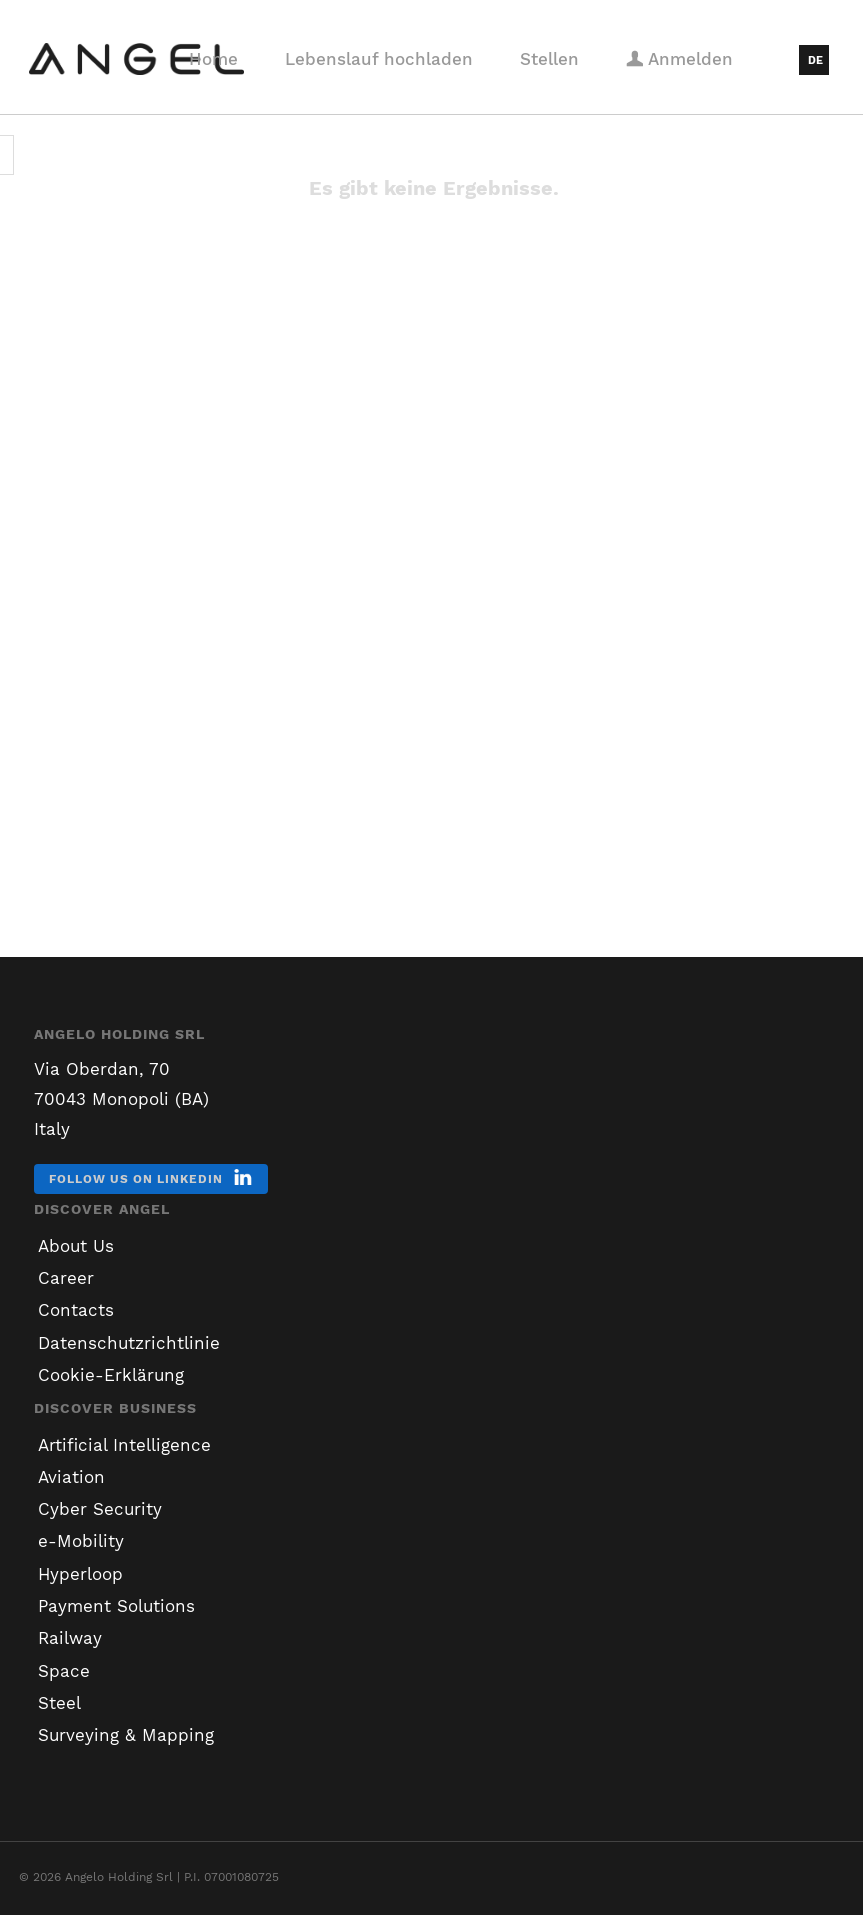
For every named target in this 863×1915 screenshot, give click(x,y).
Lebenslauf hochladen (379, 59)
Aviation (71, 1477)
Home (213, 59)
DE (815, 60)
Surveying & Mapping (126, 1735)
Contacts (76, 1310)
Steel (59, 1703)
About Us (76, 1246)
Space (64, 1671)
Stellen (549, 59)
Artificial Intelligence (124, 1445)
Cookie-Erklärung (111, 1375)
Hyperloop (80, 1574)
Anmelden (679, 59)
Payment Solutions (116, 1606)
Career (66, 1278)
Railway (70, 1638)
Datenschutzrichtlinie (129, 1343)
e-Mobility (81, 1541)
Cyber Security (100, 1509)
